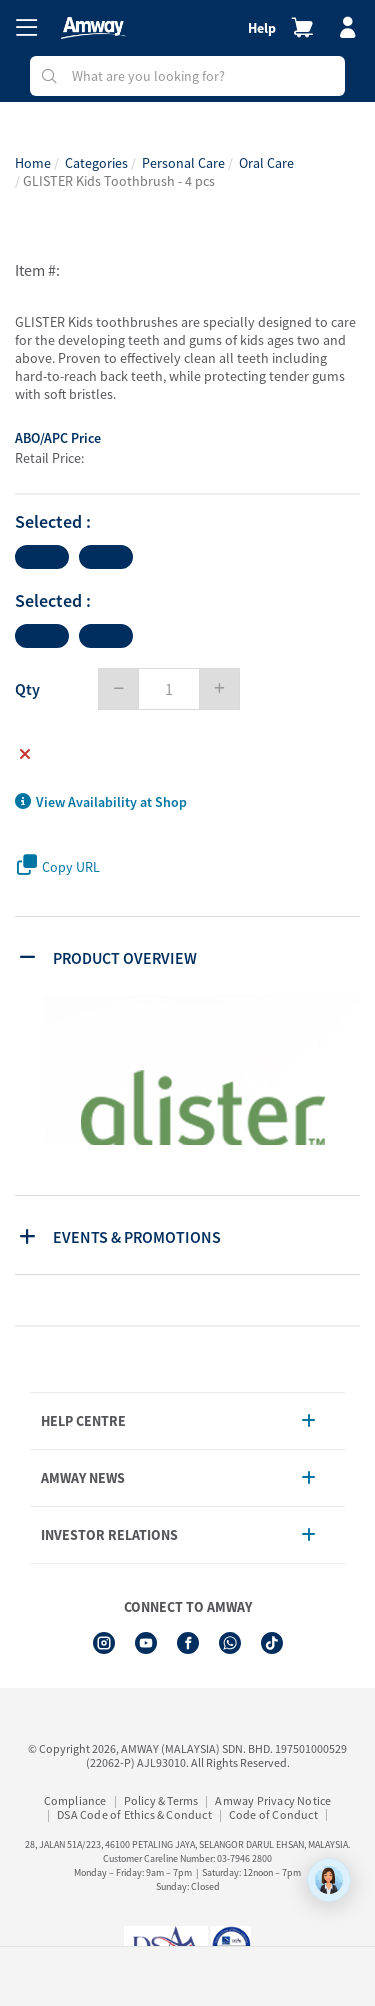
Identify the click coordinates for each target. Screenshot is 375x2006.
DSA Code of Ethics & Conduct (134, 1814)
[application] (329, 1880)
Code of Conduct (273, 1814)
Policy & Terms (161, 1800)
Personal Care (183, 163)
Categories (96, 163)
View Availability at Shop (101, 802)
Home (33, 163)
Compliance (75, 1800)
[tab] (190, 956)
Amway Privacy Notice (273, 1800)
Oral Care (266, 163)
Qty (27, 689)
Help (262, 28)
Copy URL (58, 865)
